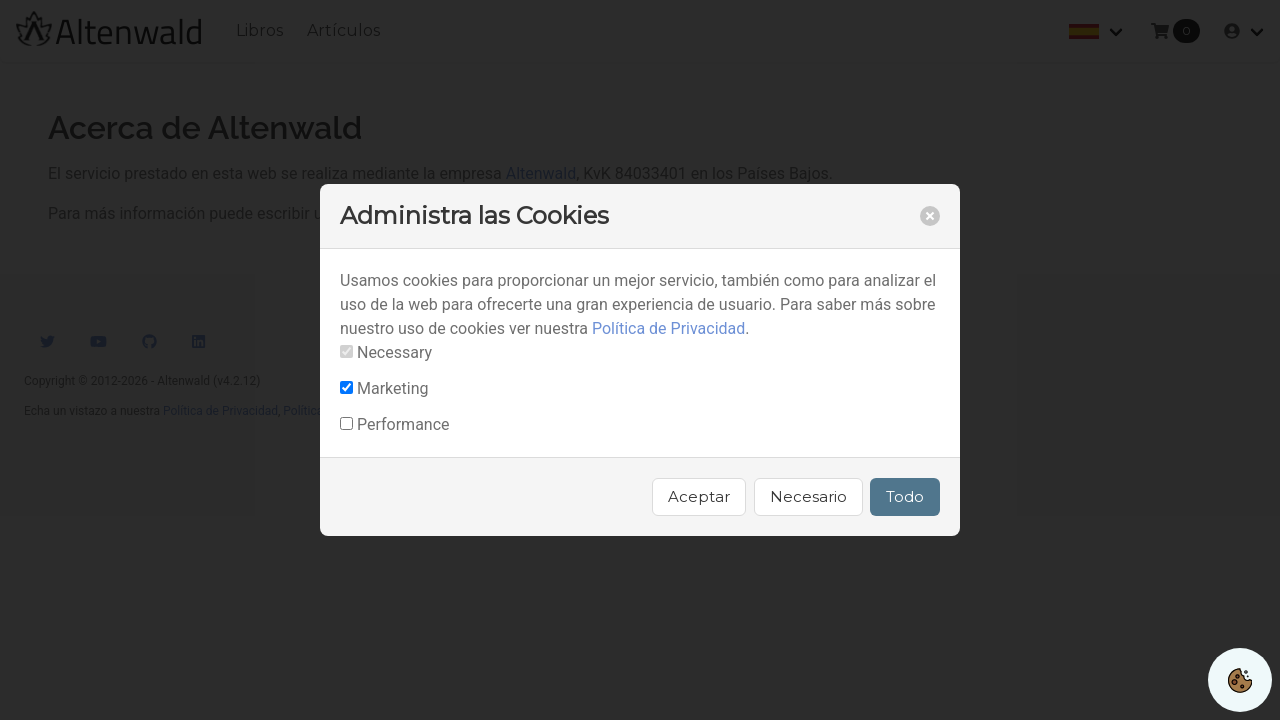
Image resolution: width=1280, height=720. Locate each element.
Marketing (392, 388)
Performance (403, 424)
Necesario (808, 496)
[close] (930, 216)
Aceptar (699, 496)
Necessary (394, 352)
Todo (905, 496)
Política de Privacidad (668, 328)
